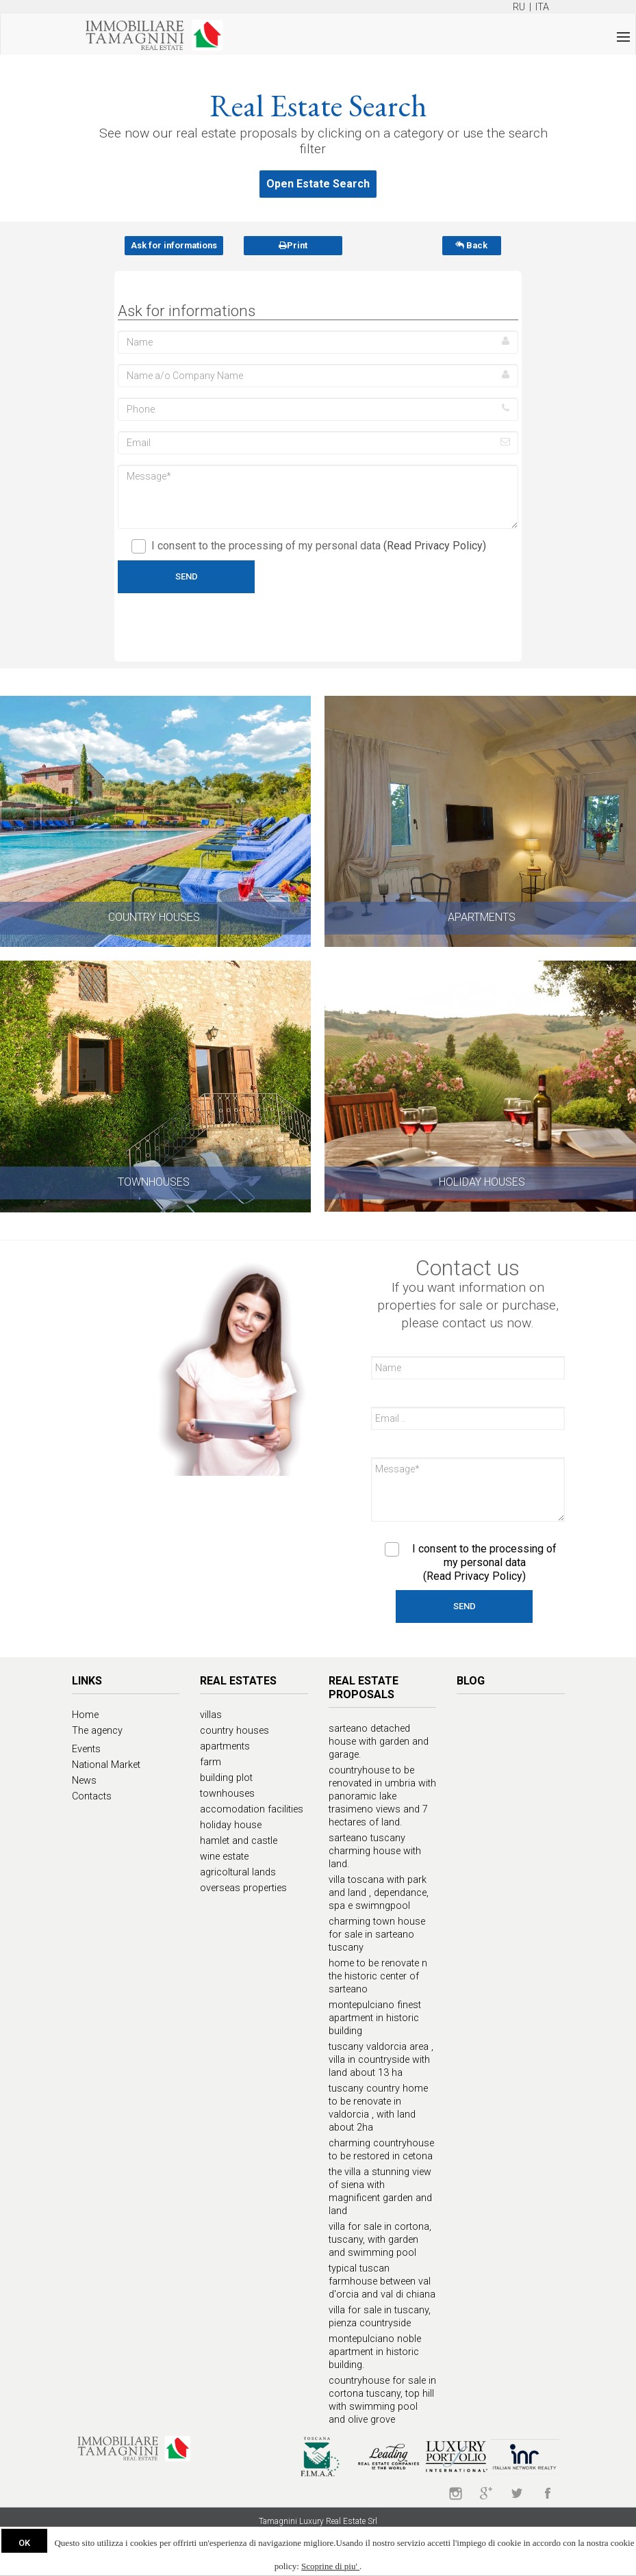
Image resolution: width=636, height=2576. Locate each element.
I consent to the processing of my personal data (308, 546)
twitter (517, 2493)
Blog (471, 1680)
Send (186, 576)
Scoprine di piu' (330, 2566)
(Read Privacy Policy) (434, 545)
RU (519, 6)
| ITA (538, 6)
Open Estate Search (318, 183)
